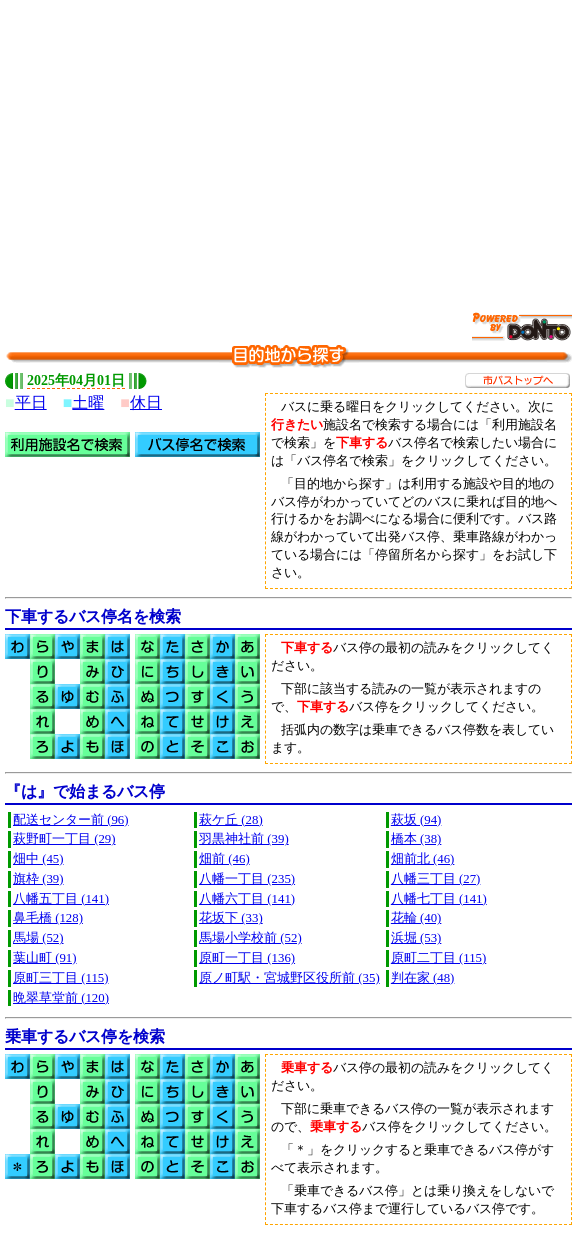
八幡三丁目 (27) (436, 879)
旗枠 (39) (38, 879)
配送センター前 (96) (71, 820)
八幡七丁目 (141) (439, 899)
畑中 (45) (38, 859)
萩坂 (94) (416, 820)
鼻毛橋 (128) (48, 918)
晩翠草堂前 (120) (61, 998)
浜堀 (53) (416, 938)
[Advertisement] (291, 145)
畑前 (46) (224, 859)
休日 (146, 402)
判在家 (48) (423, 978)
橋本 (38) (416, 839)
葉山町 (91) (45, 958)
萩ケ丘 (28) (231, 820)
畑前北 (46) (423, 859)
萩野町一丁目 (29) (64, 839)
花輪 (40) (416, 918)
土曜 (88, 402)
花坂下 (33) (231, 918)
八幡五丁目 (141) (61, 899)
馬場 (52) (38, 938)
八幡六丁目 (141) (247, 899)
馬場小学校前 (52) (250, 938)
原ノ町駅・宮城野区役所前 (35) (289, 978)
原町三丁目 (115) (60, 978)
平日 (31, 402)
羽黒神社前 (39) (244, 839)
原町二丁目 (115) (438, 958)
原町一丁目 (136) (247, 958)
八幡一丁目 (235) (247, 879)
